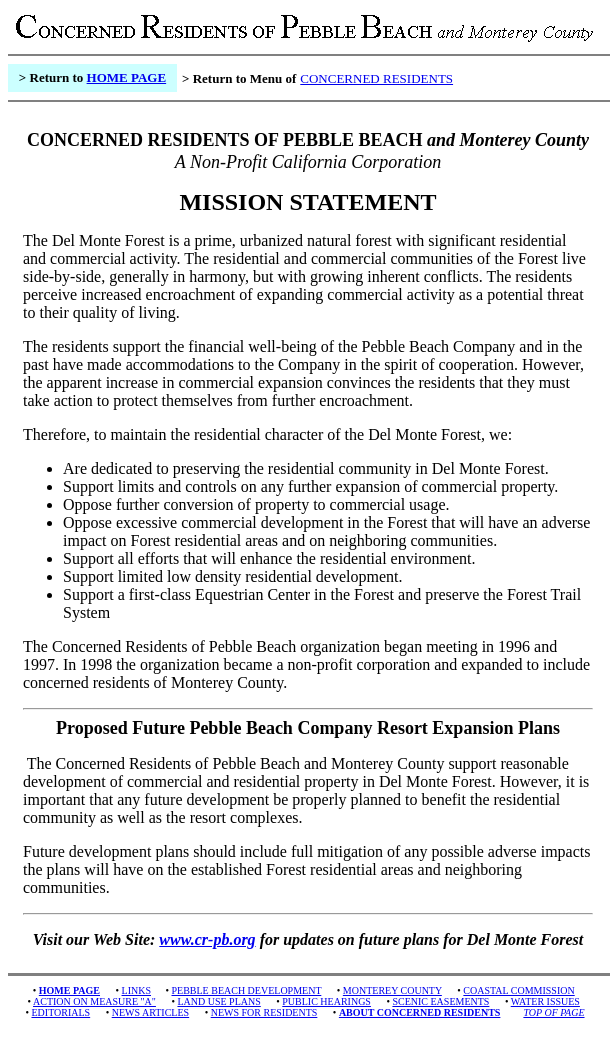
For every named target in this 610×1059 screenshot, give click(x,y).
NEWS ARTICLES (150, 1012)
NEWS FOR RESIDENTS (264, 1012)
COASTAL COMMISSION (518, 990)
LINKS (136, 990)
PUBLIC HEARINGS (326, 1001)
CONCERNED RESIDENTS (376, 78)
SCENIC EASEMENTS (440, 1001)
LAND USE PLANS (218, 1001)
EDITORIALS (60, 1012)
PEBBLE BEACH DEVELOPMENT (247, 990)
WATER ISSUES (545, 1001)
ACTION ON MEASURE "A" (94, 1001)
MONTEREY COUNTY (392, 990)
